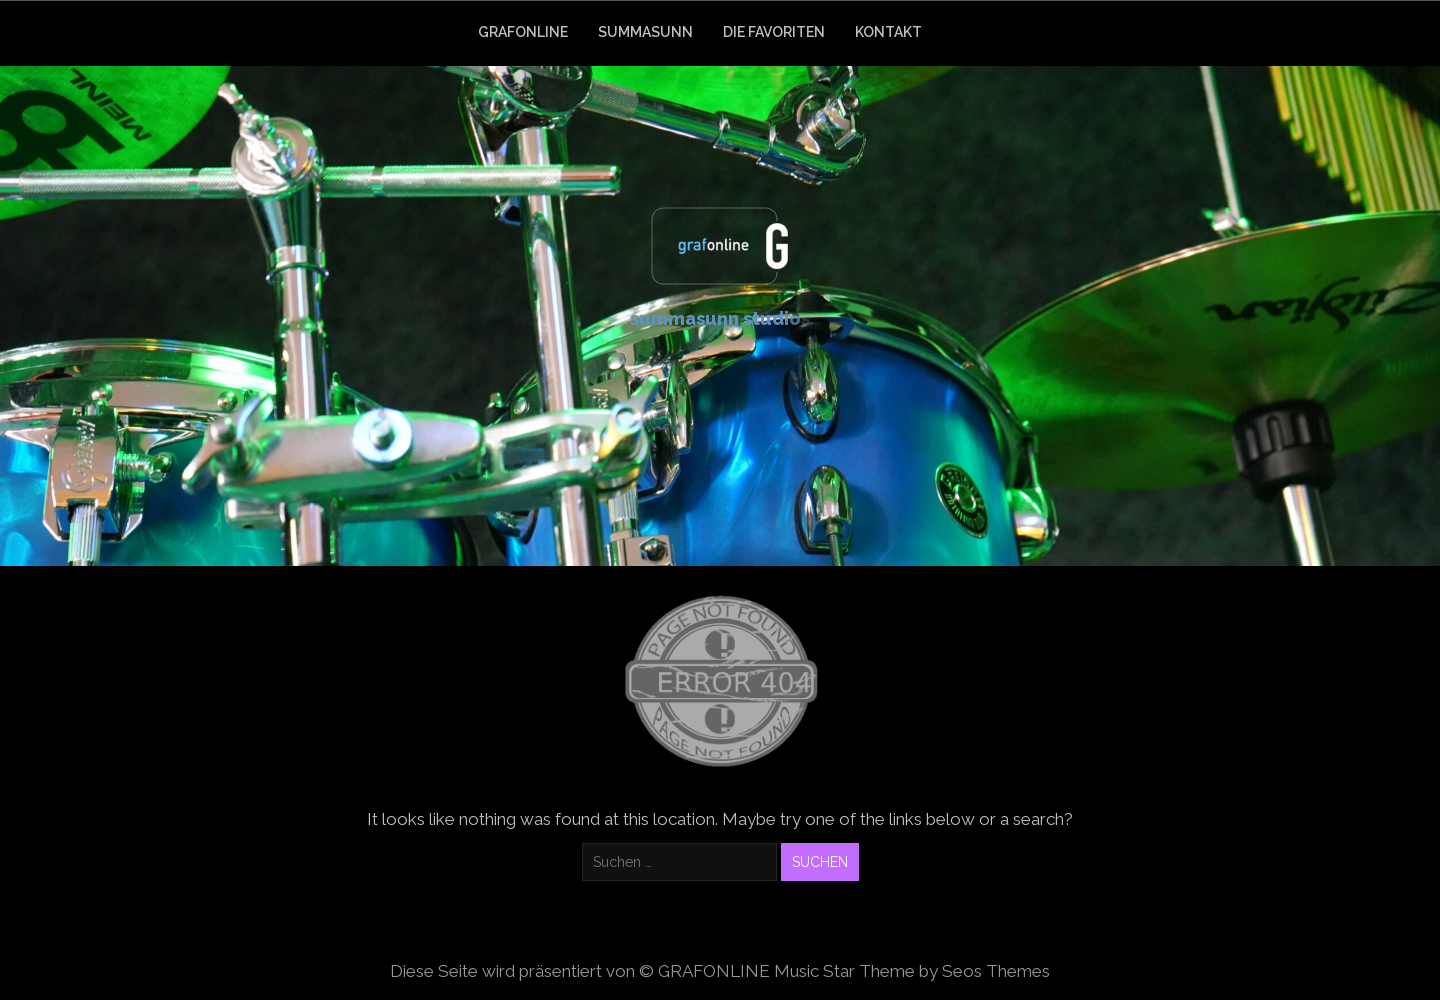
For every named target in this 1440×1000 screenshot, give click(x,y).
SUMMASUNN (645, 32)
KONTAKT (888, 32)
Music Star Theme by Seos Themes (912, 971)
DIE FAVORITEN (774, 32)
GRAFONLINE (523, 32)
